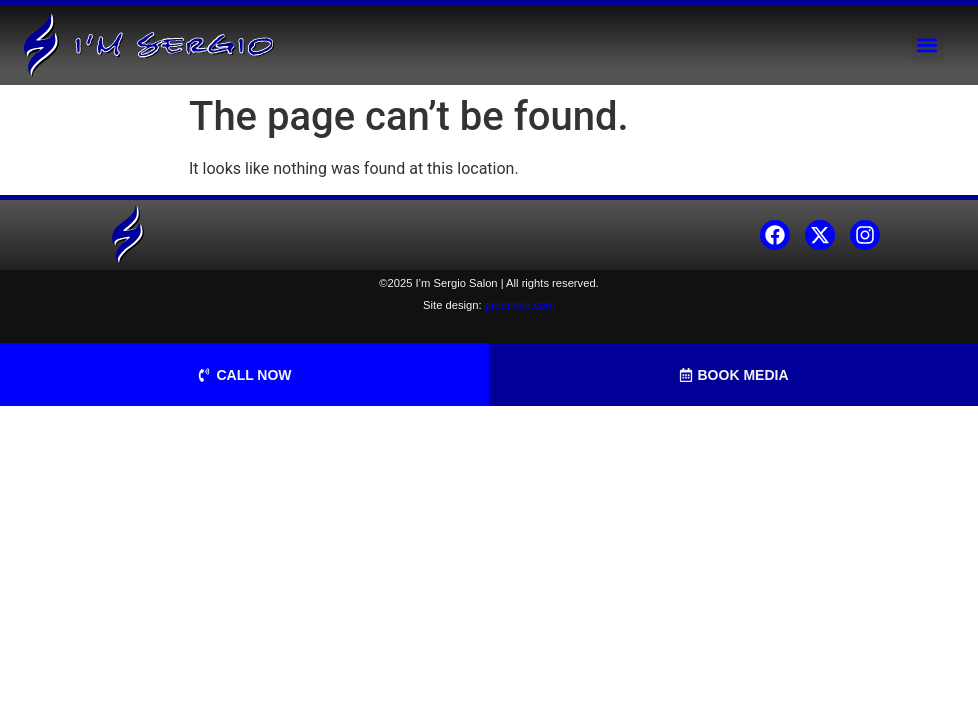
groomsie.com (520, 305)
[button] (927, 45)
